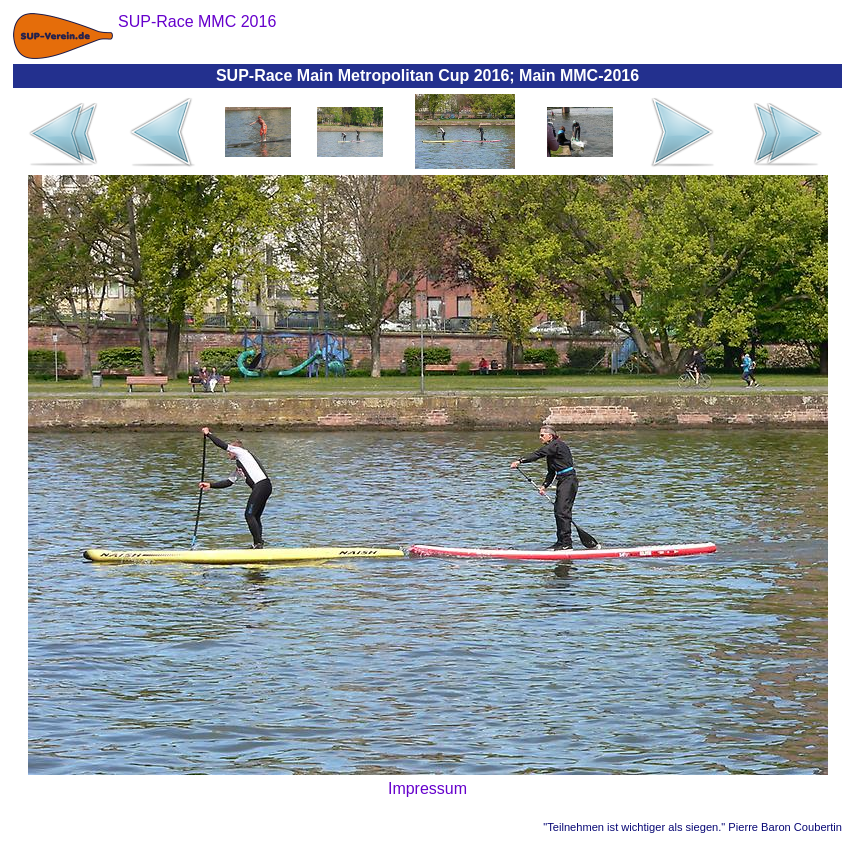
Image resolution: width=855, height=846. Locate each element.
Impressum (427, 788)
